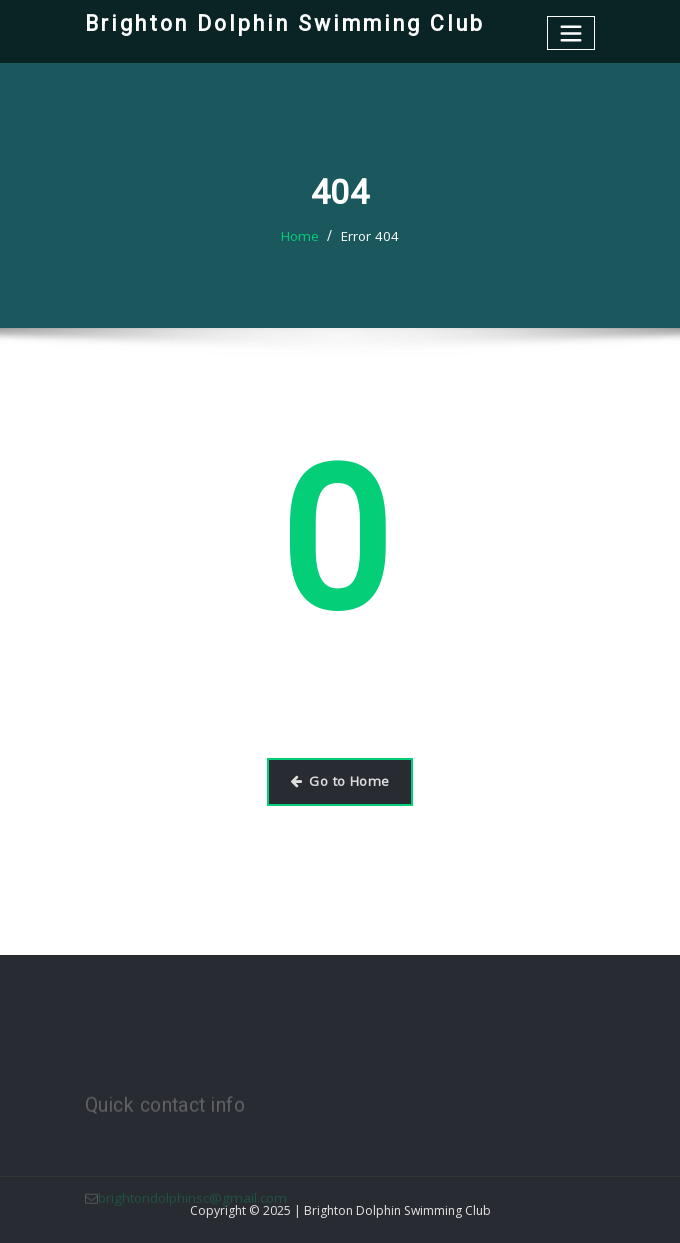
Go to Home (340, 781)
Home (302, 236)
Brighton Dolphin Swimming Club (278, 23)
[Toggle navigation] (572, 32)
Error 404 (369, 236)
